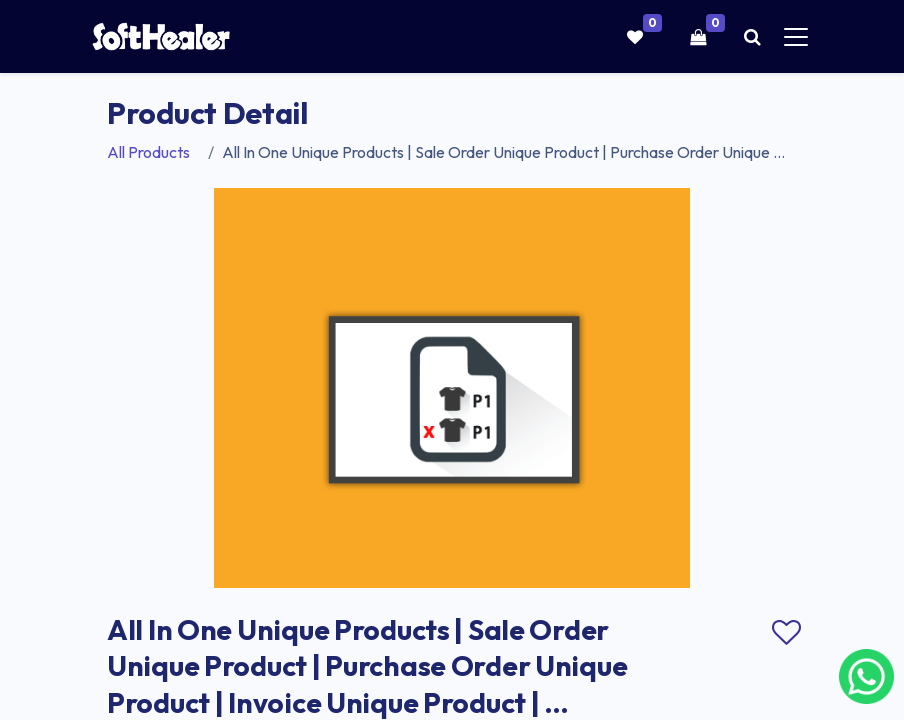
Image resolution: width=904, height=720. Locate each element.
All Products (148, 152)
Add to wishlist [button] (786, 633)
